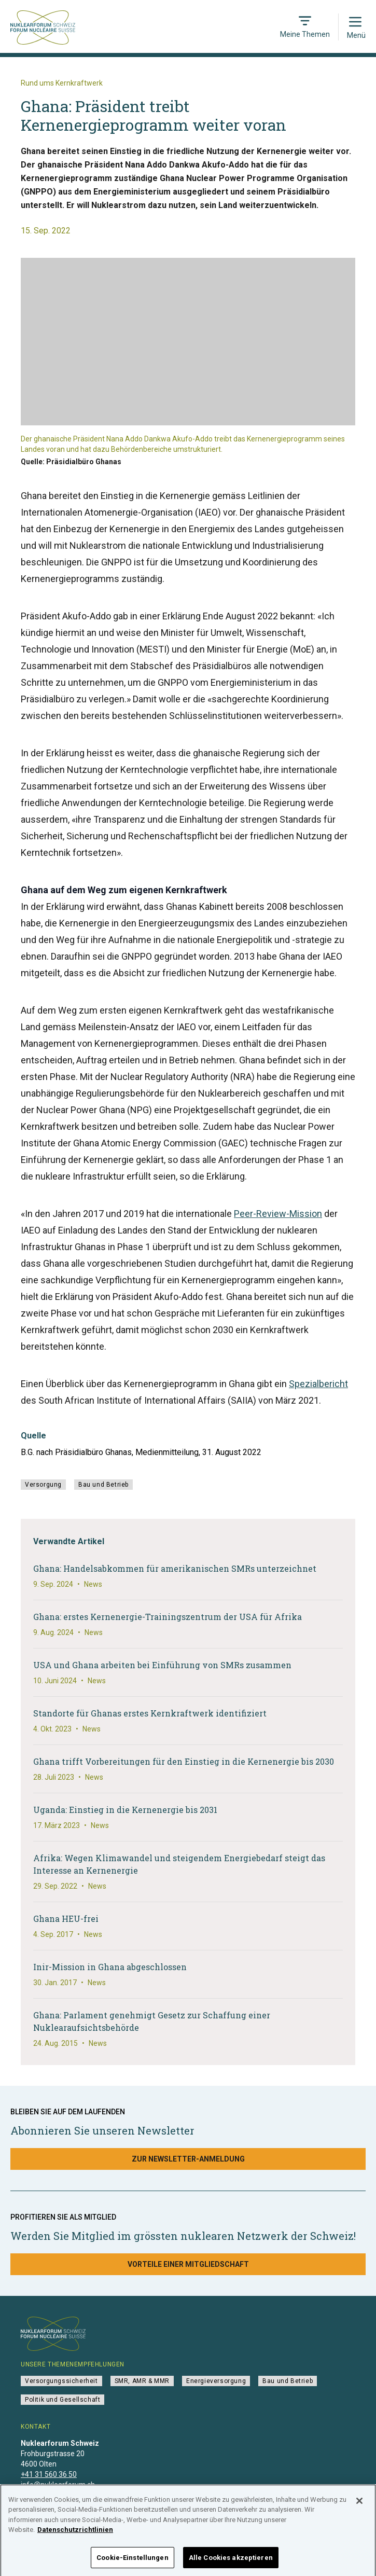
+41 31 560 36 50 (49, 2474)
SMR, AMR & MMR (142, 2381)
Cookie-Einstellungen (132, 2562)
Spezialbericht (318, 1383)
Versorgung (43, 1484)
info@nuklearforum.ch (58, 2485)
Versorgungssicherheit (61, 2381)
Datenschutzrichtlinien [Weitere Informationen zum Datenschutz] (75, 2534)
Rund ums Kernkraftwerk (62, 83)
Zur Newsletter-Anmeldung (188, 2159)
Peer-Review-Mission (278, 1213)
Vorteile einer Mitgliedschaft (188, 2264)
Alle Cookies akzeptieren (231, 2562)
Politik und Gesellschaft (62, 2399)
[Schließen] (359, 2505)
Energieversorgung (216, 2381)
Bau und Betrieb (103, 1484)
